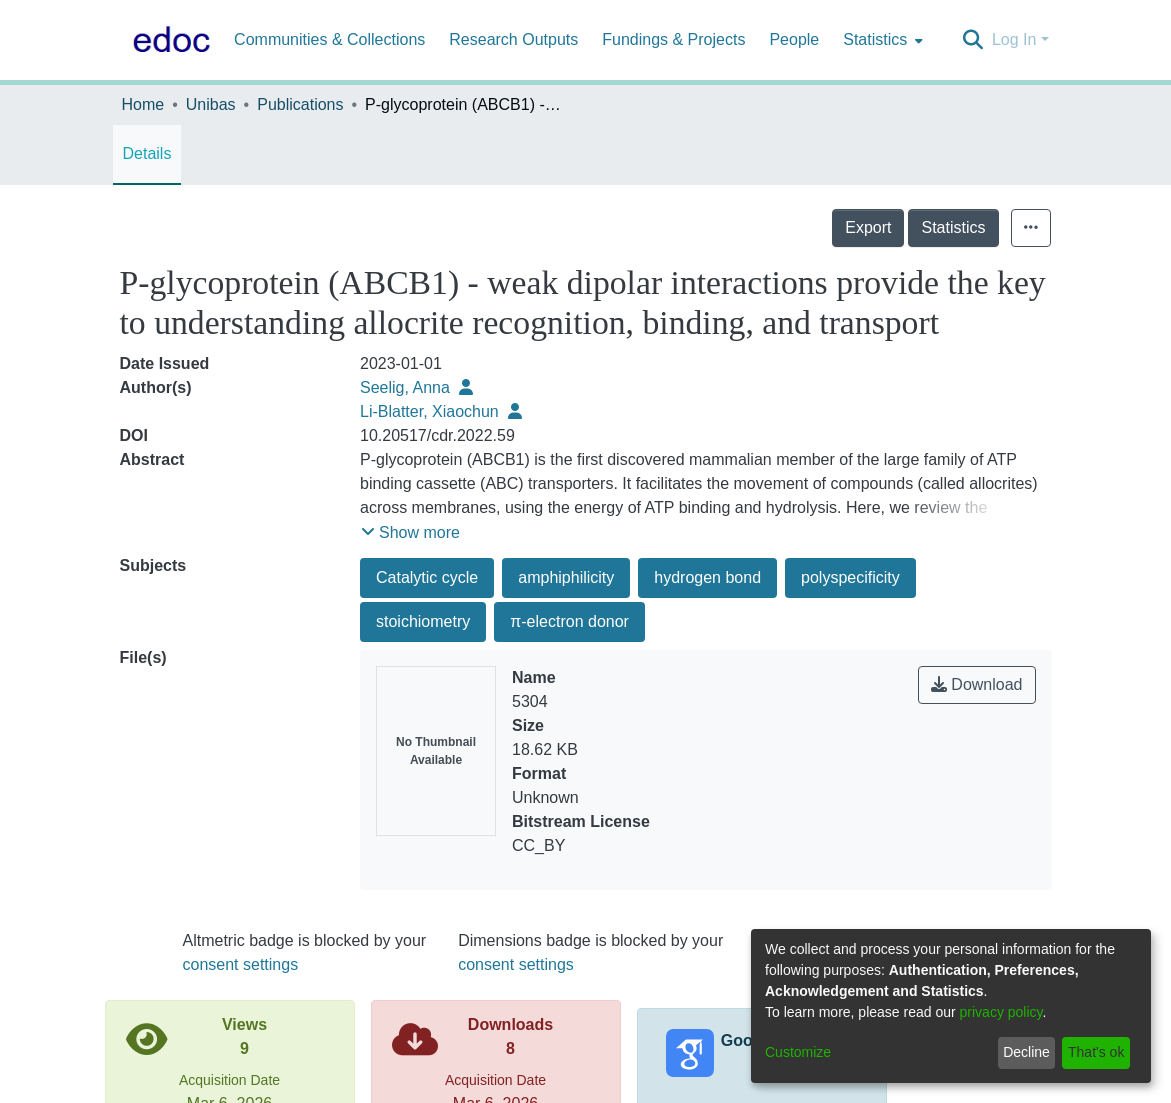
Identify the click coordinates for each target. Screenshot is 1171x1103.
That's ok (1096, 1052)
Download (977, 684)
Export (912, 227)
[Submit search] (973, 40)
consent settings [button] (241, 964)
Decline (1026, 1052)
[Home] (168, 40)
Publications (300, 104)
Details (147, 153)
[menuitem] (881, 40)
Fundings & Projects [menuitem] (673, 39)
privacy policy (1001, 1012)
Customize (798, 1052)
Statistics (997, 227)
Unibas (211, 104)
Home (143, 104)
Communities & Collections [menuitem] (329, 39)
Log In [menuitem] (1014, 39)
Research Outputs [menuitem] (513, 39)
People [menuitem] (794, 39)
